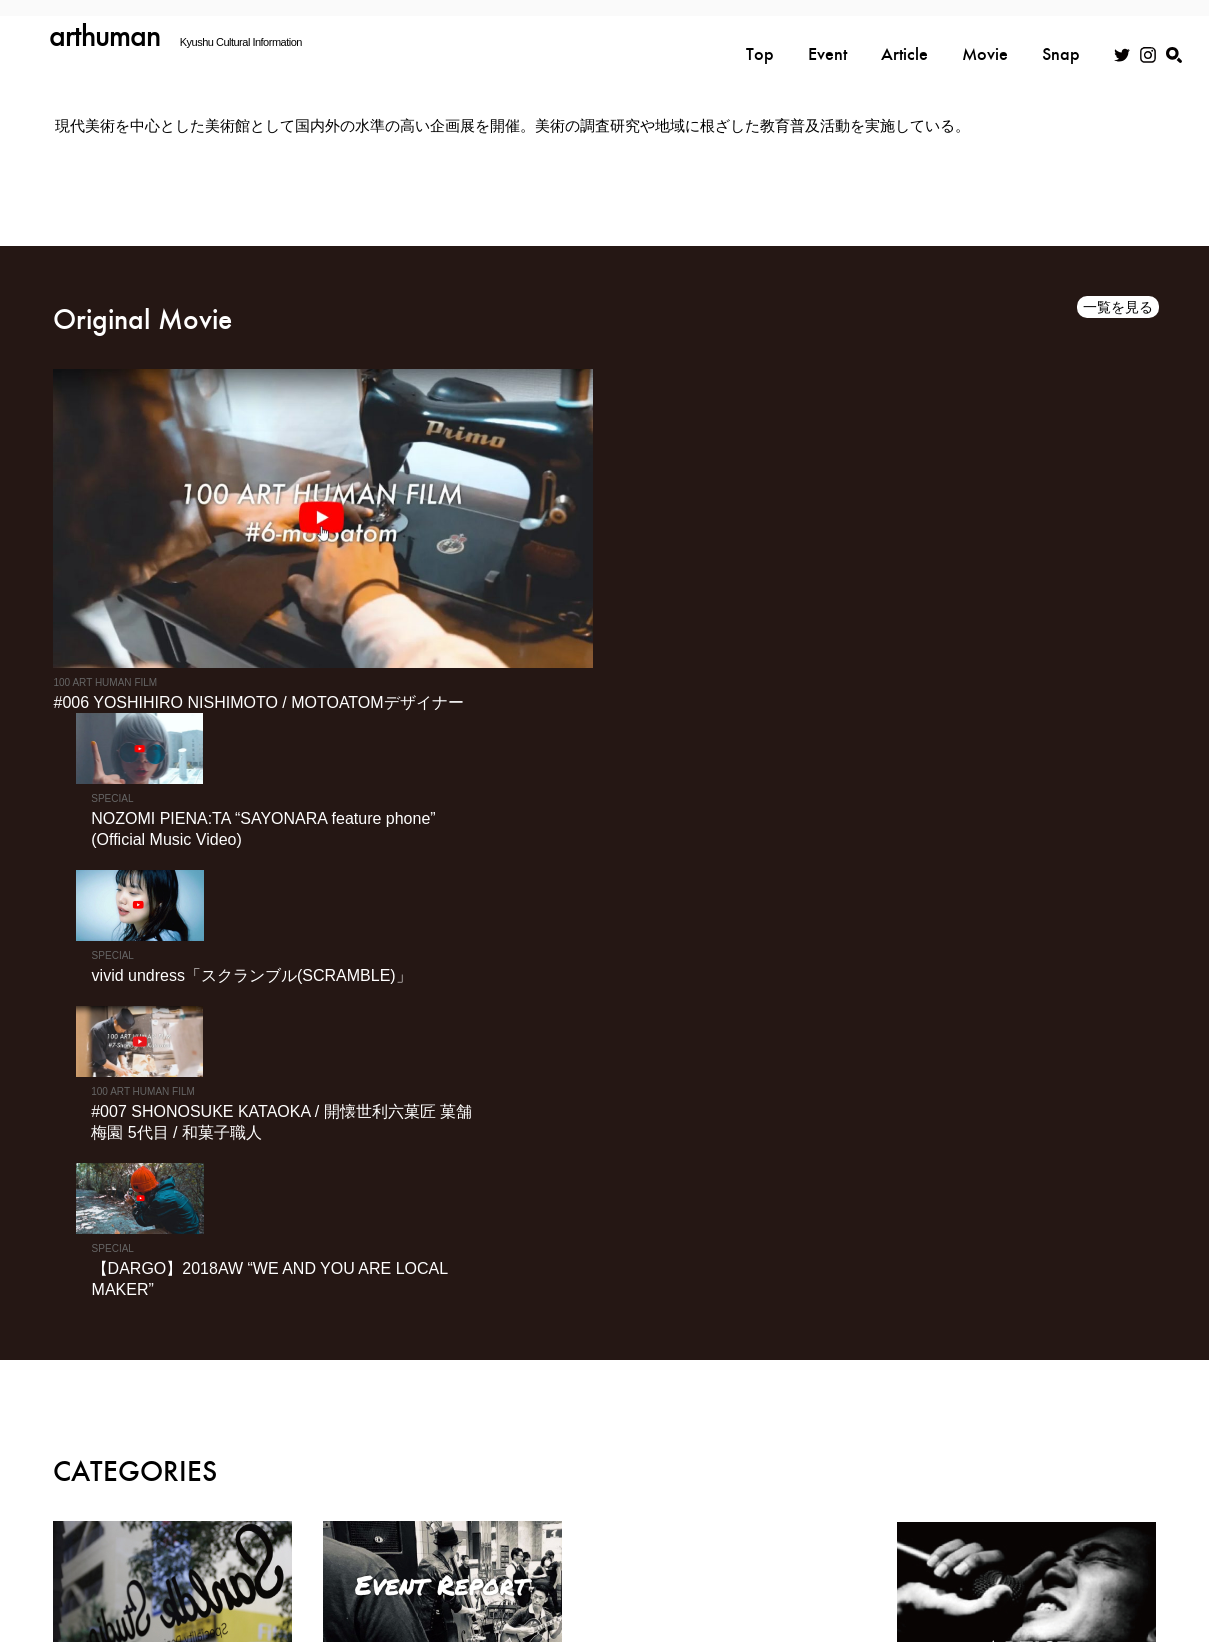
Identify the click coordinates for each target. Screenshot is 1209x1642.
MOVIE (1115, 1484)
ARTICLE (930, 1484)
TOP (749, 1484)
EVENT (832, 1484)
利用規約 (782, 1532)
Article (904, 37)
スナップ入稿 (1109, 1532)
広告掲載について (887, 1532)
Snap (1061, 37)
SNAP (1025, 1484)
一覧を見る (1118, 308)
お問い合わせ (1004, 1532)
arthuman (105, 35)
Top (760, 37)
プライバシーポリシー (665, 1532)
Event (827, 37)
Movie (985, 37)
